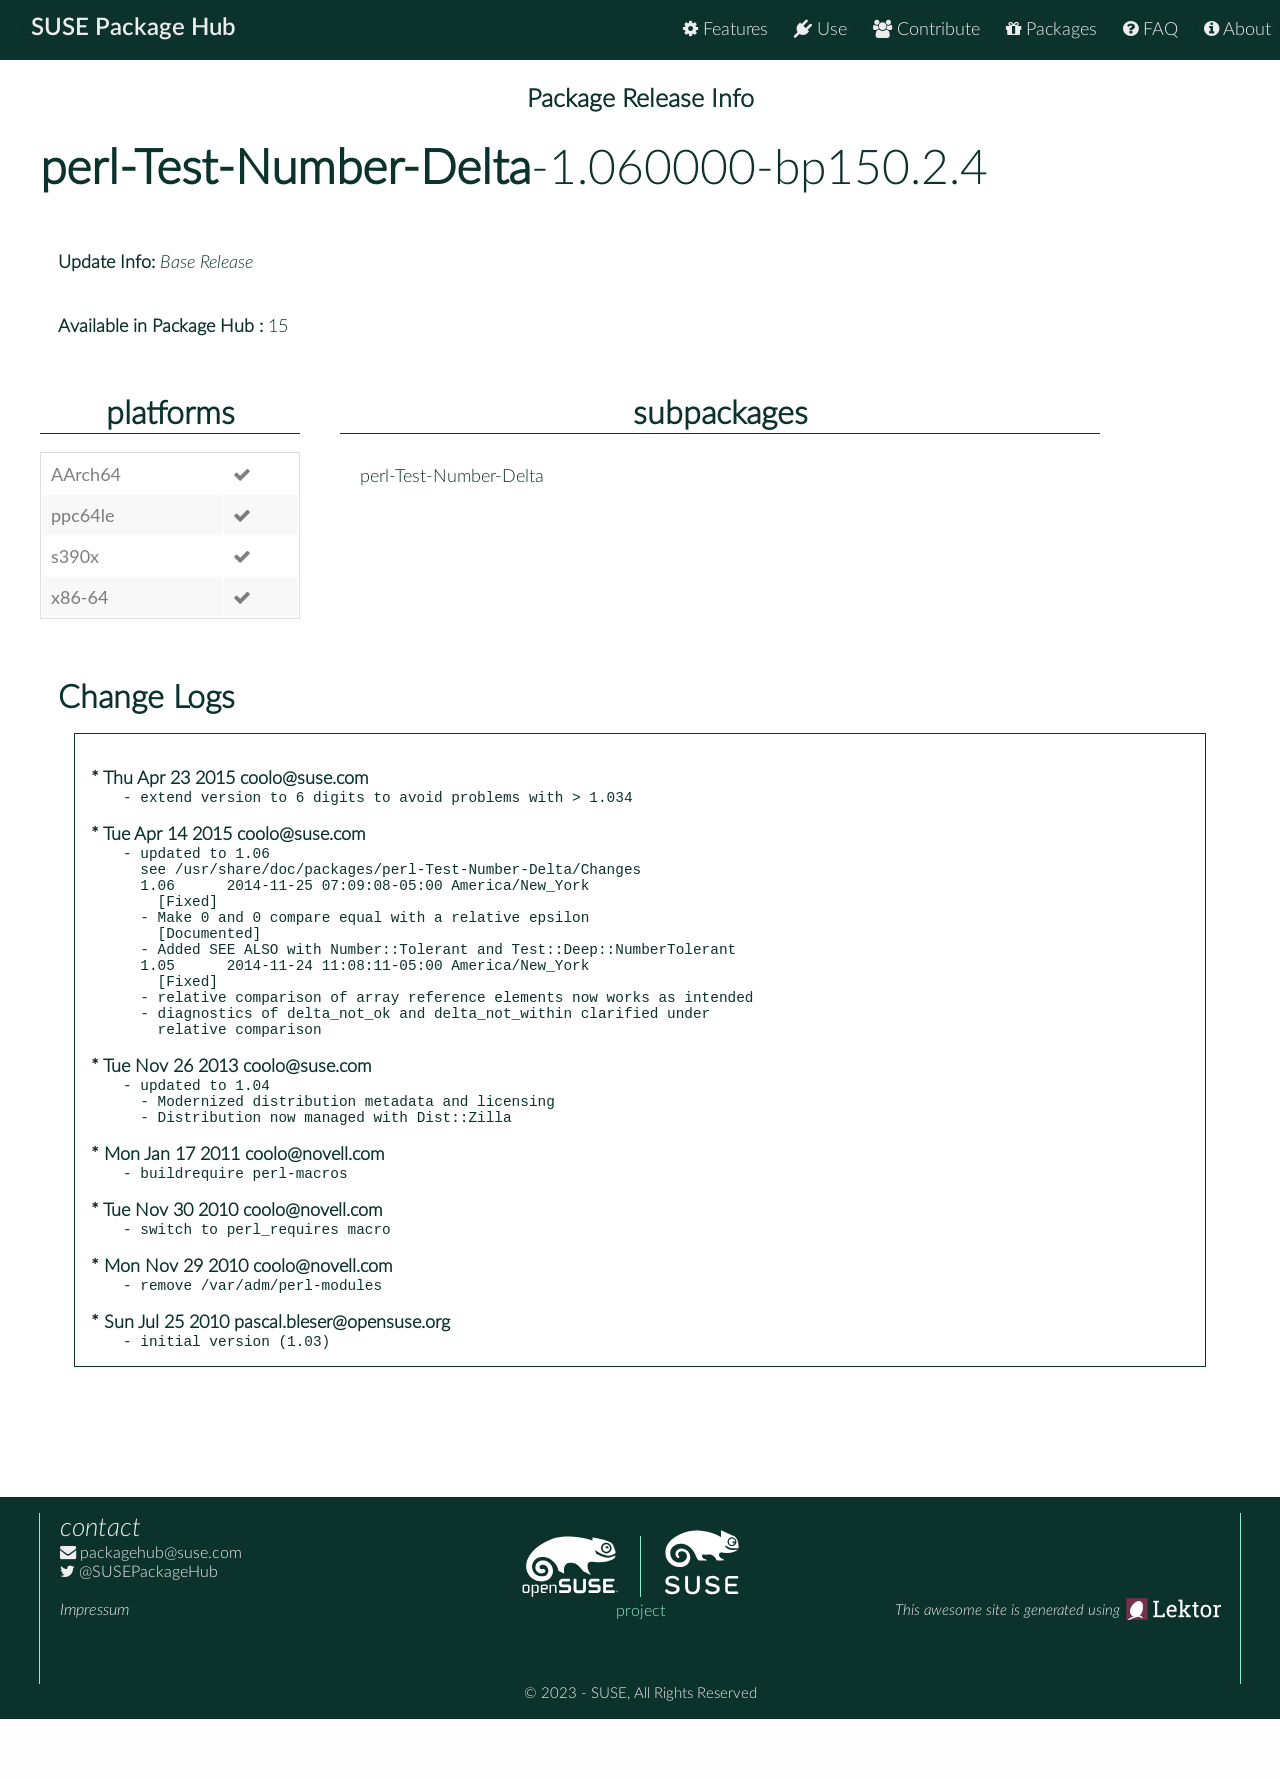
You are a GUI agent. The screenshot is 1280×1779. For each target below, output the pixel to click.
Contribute (926, 29)
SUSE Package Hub (135, 30)
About (1237, 29)
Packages (1051, 29)
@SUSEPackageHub (139, 1632)
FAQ (1150, 29)
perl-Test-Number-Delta (285, 169)
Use (820, 29)
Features (725, 29)
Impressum (94, 1670)
